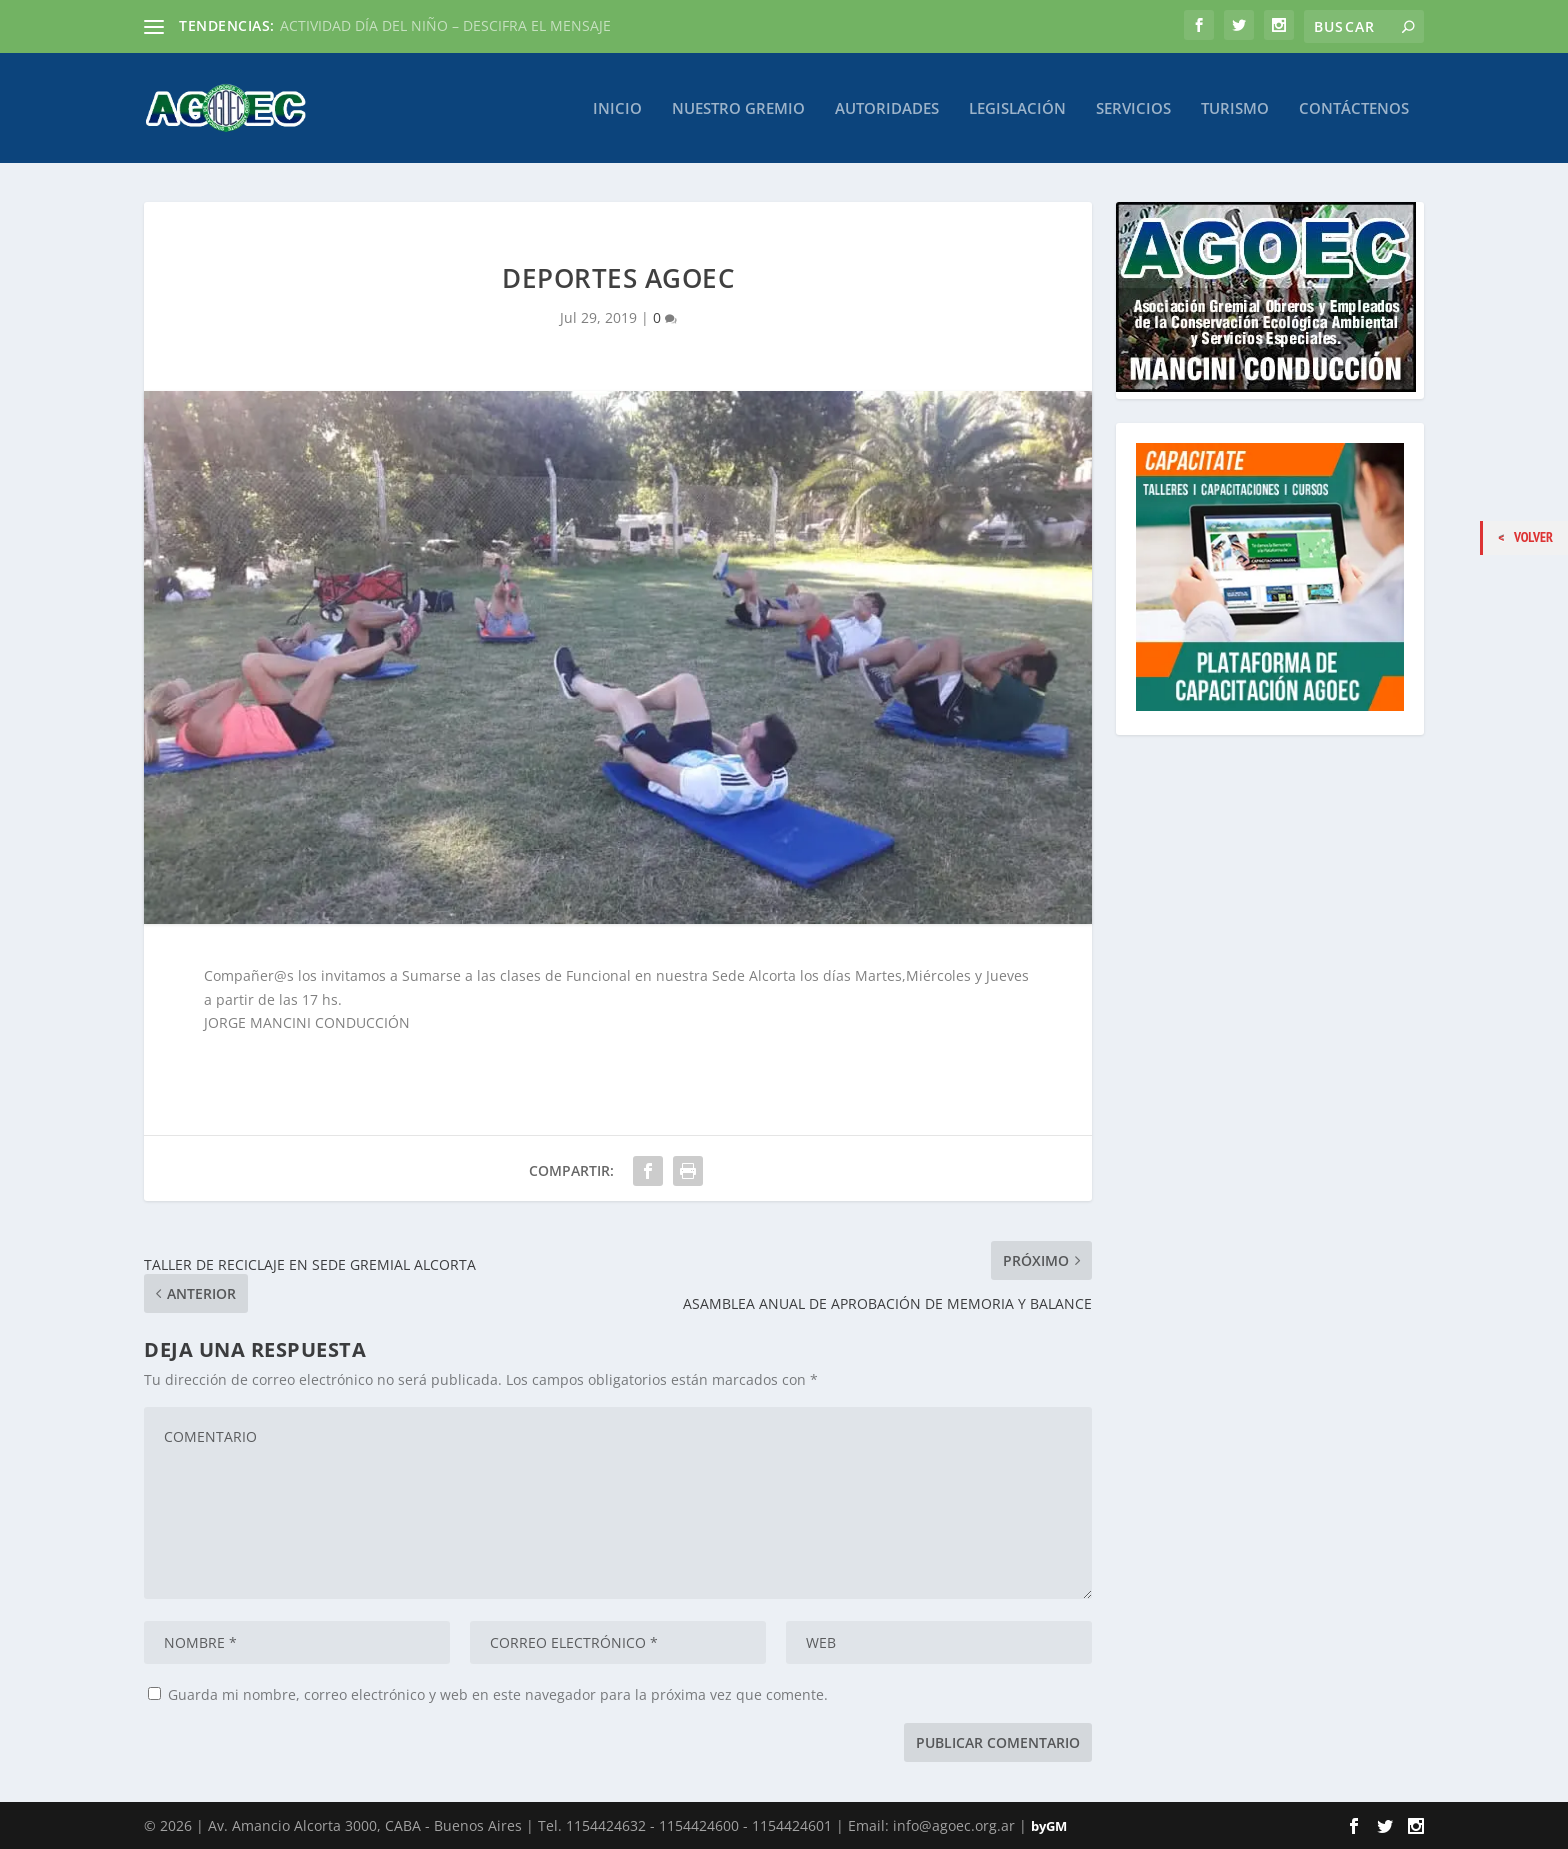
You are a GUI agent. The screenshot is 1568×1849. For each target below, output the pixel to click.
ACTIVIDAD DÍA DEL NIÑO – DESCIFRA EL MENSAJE (445, 25)
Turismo (1235, 108)
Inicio (617, 108)
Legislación (1017, 108)
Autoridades (887, 108)
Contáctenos (1354, 108)
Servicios (1133, 108)
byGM (1049, 1826)
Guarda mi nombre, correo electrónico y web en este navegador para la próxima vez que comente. (498, 1694)
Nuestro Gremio (738, 108)
